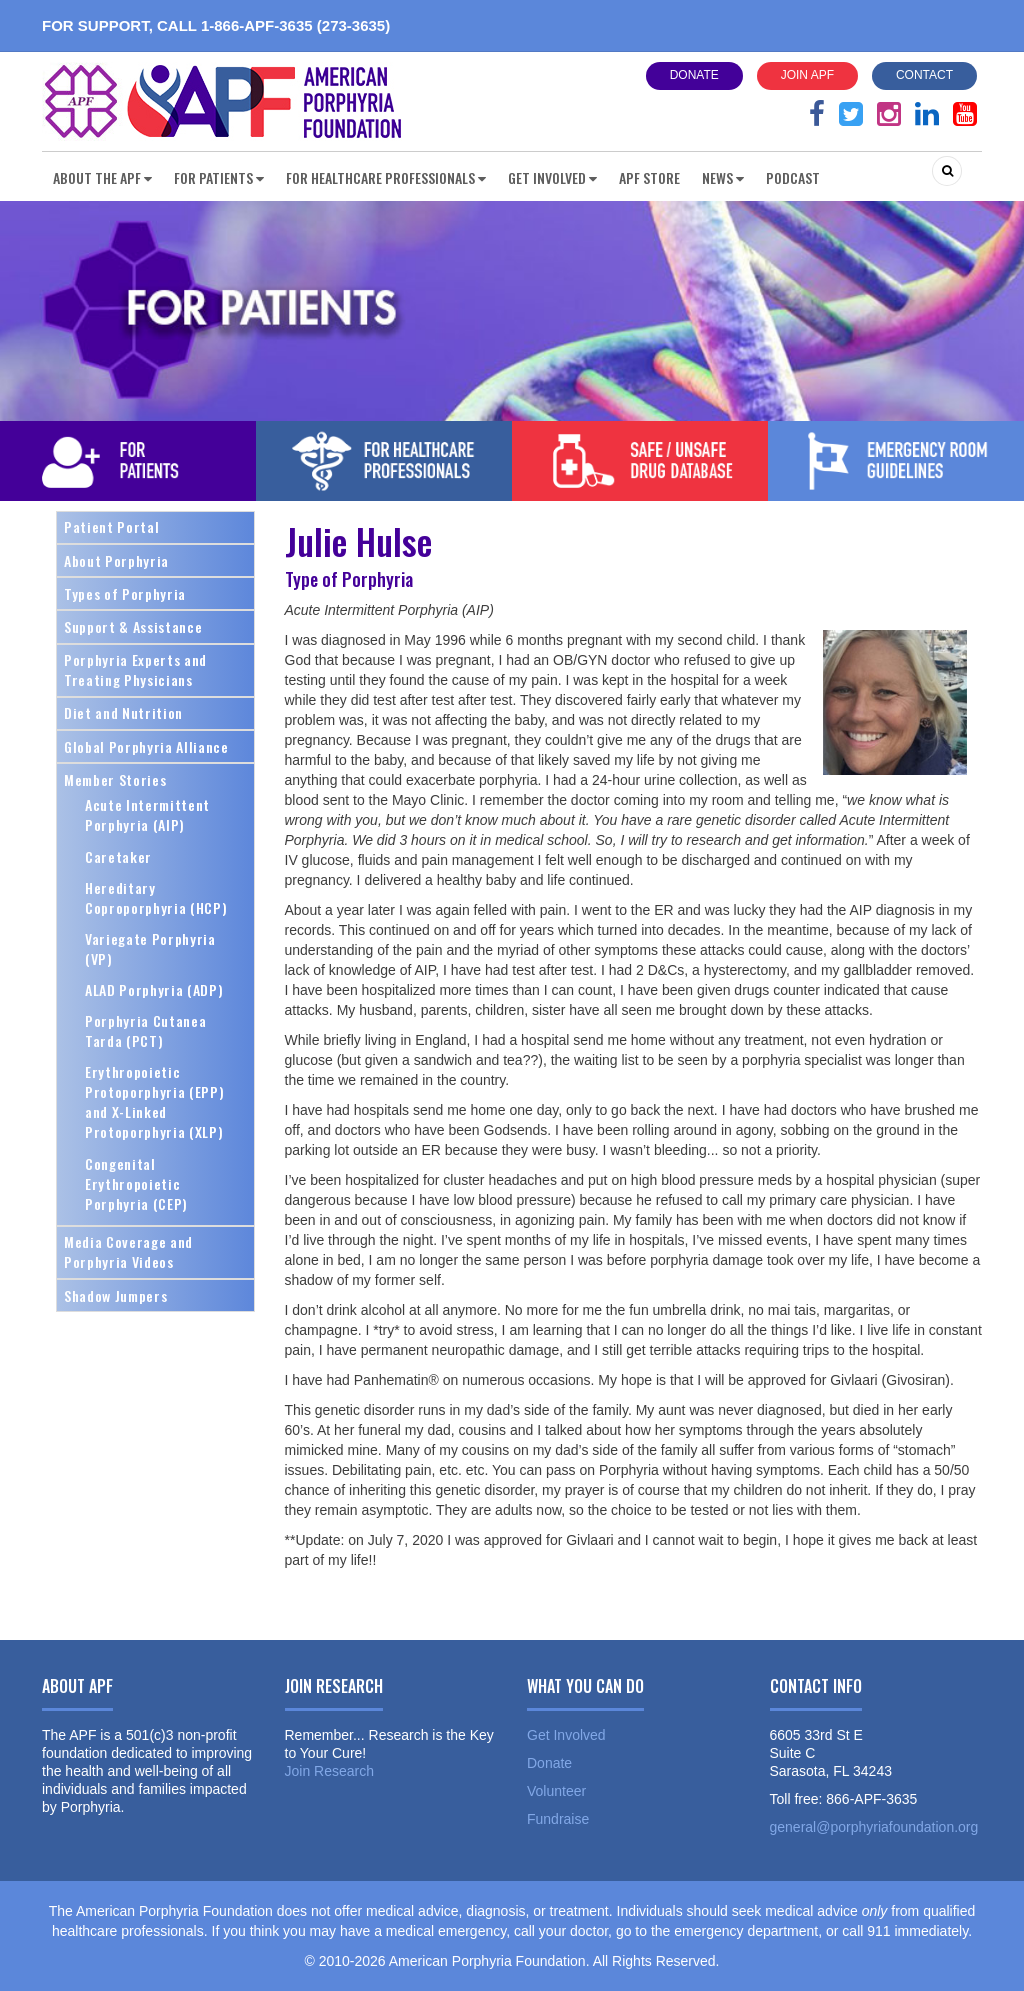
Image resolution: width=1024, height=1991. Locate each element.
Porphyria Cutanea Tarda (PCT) (145, 1030)
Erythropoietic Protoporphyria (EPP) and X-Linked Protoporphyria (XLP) (154, 1101)
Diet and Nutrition (123, 712)
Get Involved (566, 1735)
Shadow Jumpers (115, 1295)
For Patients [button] (219, 177)
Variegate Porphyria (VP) (150, 948)
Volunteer (556, 1791)
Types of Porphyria (125, 593)
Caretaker (118, 856)
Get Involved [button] (552, 177)
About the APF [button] (102, 177)
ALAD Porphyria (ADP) (154, 989)
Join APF (807, 75)
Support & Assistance (133, 626)
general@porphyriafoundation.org (874, 1827)
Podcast (793, 177)
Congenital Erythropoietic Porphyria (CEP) (136, 1183)
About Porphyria (116, 560)
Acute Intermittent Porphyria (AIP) (147, 814)
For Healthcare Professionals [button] (386, 177)
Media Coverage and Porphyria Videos (128, 1251)
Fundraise (558, 1819)
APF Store (649, 177)
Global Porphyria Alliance (146, 746)
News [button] (723, 177)
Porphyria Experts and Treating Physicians (135, 669)
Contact (924, 75)
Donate (694, 75)
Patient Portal (111, 526)
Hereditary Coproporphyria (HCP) (156, 897)
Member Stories (115, 779)
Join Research (330, 1771)
